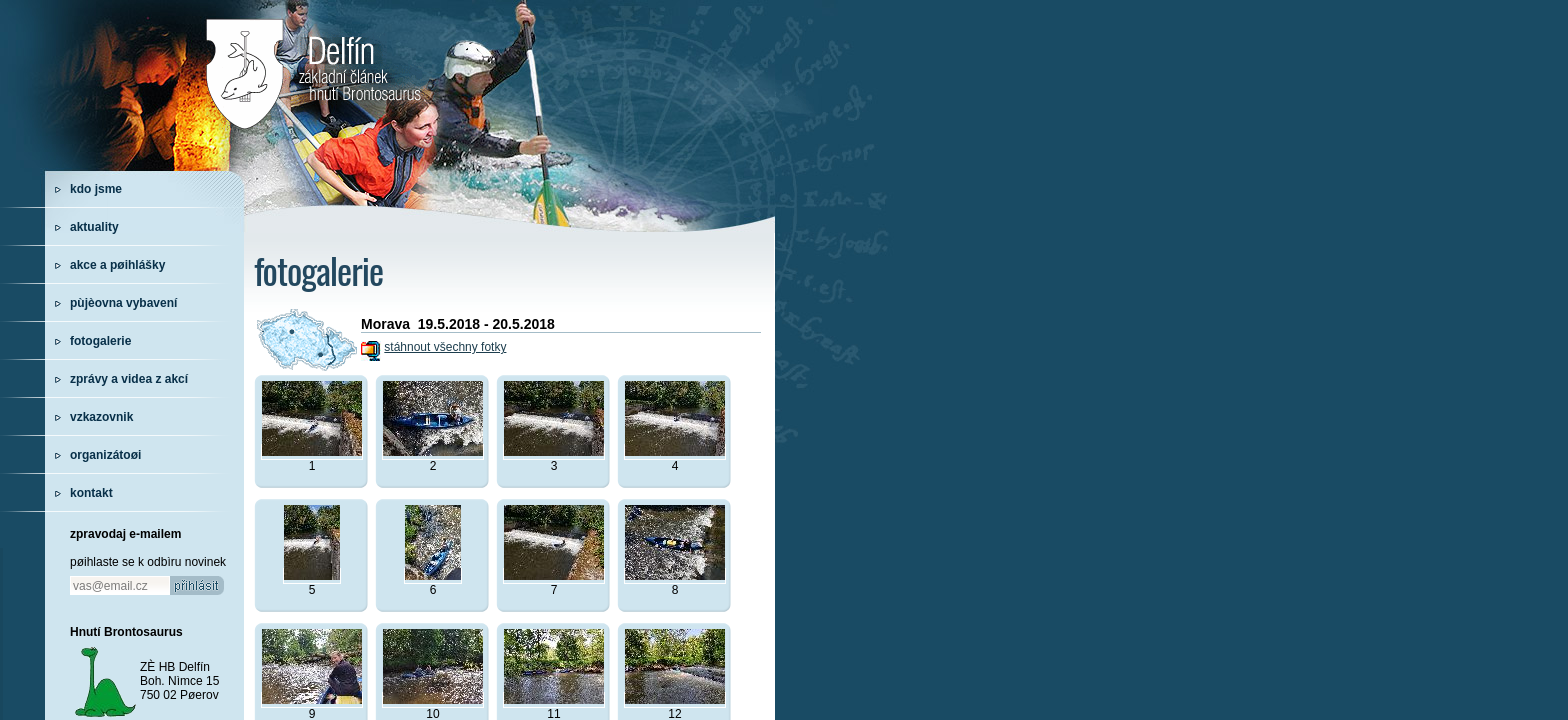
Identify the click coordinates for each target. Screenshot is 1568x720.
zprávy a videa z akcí (129, 379)
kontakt (91, 493)
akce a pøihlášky (117, 265)
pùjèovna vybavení (123, 303)
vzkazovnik (101, 417)
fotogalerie (100, 341)
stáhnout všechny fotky (445, 347)
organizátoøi (105, 455)
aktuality (94, 227)
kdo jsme (96, 189)
